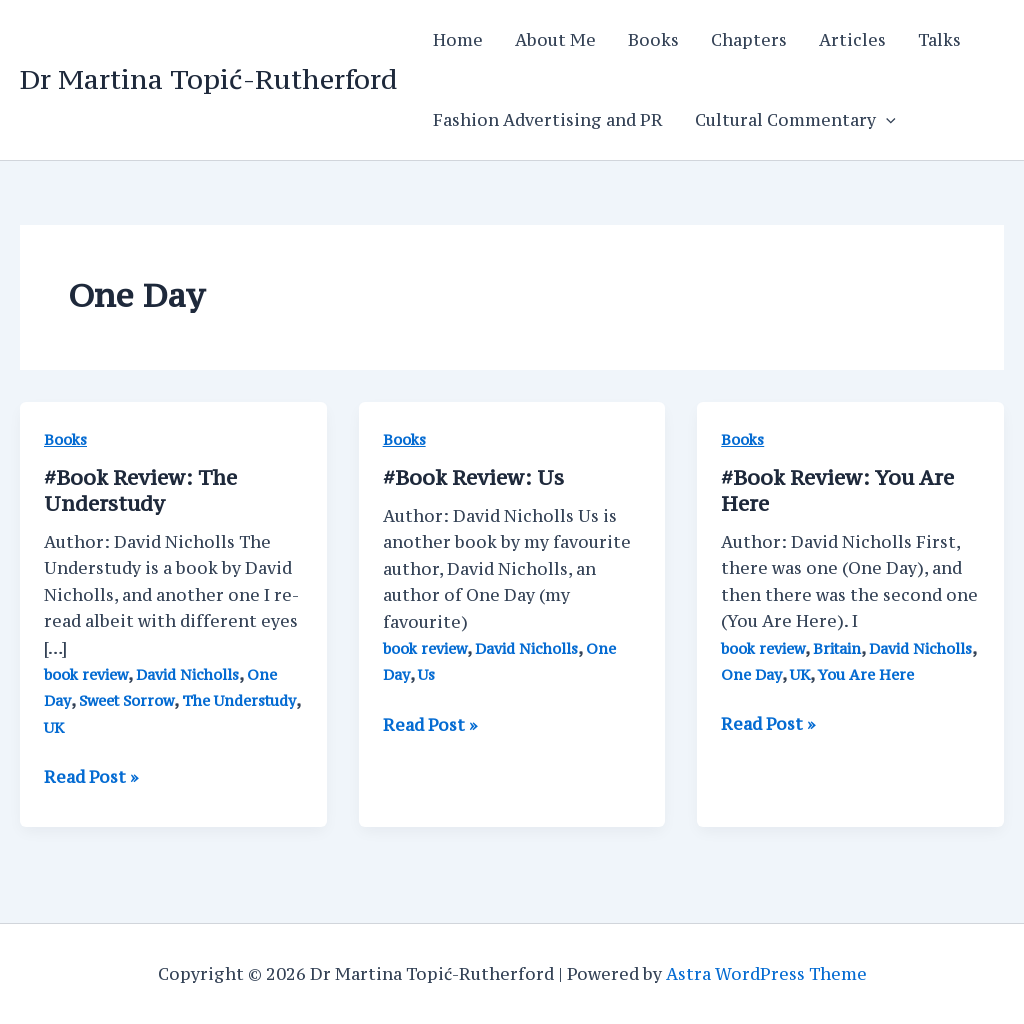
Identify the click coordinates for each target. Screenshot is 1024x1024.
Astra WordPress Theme (766, 974)
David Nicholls (187, 674)
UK (54, 727)
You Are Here (866, 674)
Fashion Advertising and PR (548, 120)
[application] (886, 120)
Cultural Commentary (795, 120)
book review (86, 674)
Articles (852, 40)
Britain (837, 648)
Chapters (749, 40)
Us (473, 477)
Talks (939, 40)
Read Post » (91, 777)
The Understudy (239, 700)
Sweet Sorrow (126, 700)
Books (653, 40)
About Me (555, 40)
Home (458, 40)
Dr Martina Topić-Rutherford (208, 79)
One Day (751, 674)
